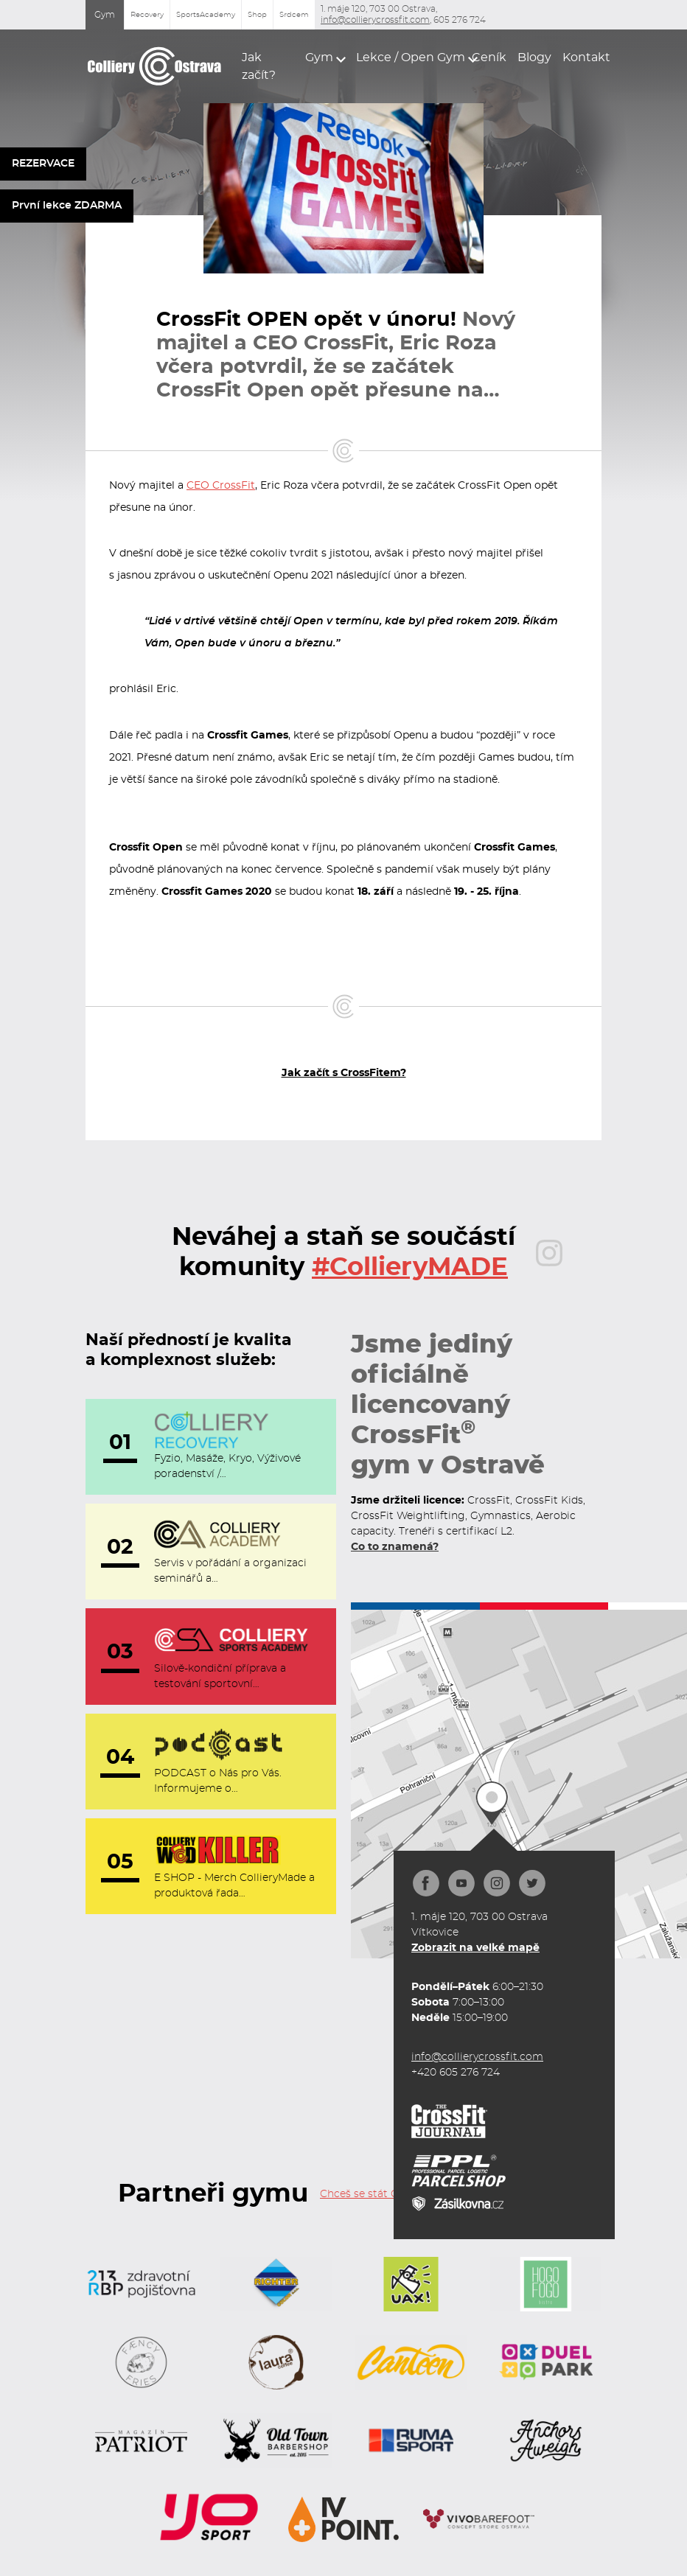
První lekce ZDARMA (67, 205)
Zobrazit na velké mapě (475, 1948)
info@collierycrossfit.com (375, 19)
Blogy (531, 57)
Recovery (147, 14)
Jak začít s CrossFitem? (344, 1073)
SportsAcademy (205, 14)
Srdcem (294, 14)
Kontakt (581, 57)
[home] (155, 66)
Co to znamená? (395, 1547)
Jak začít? (259, 66)
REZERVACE (43, 163)
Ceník (486, 57)
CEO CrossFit (220, 486)
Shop (257, 14)
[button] (321, 57)
